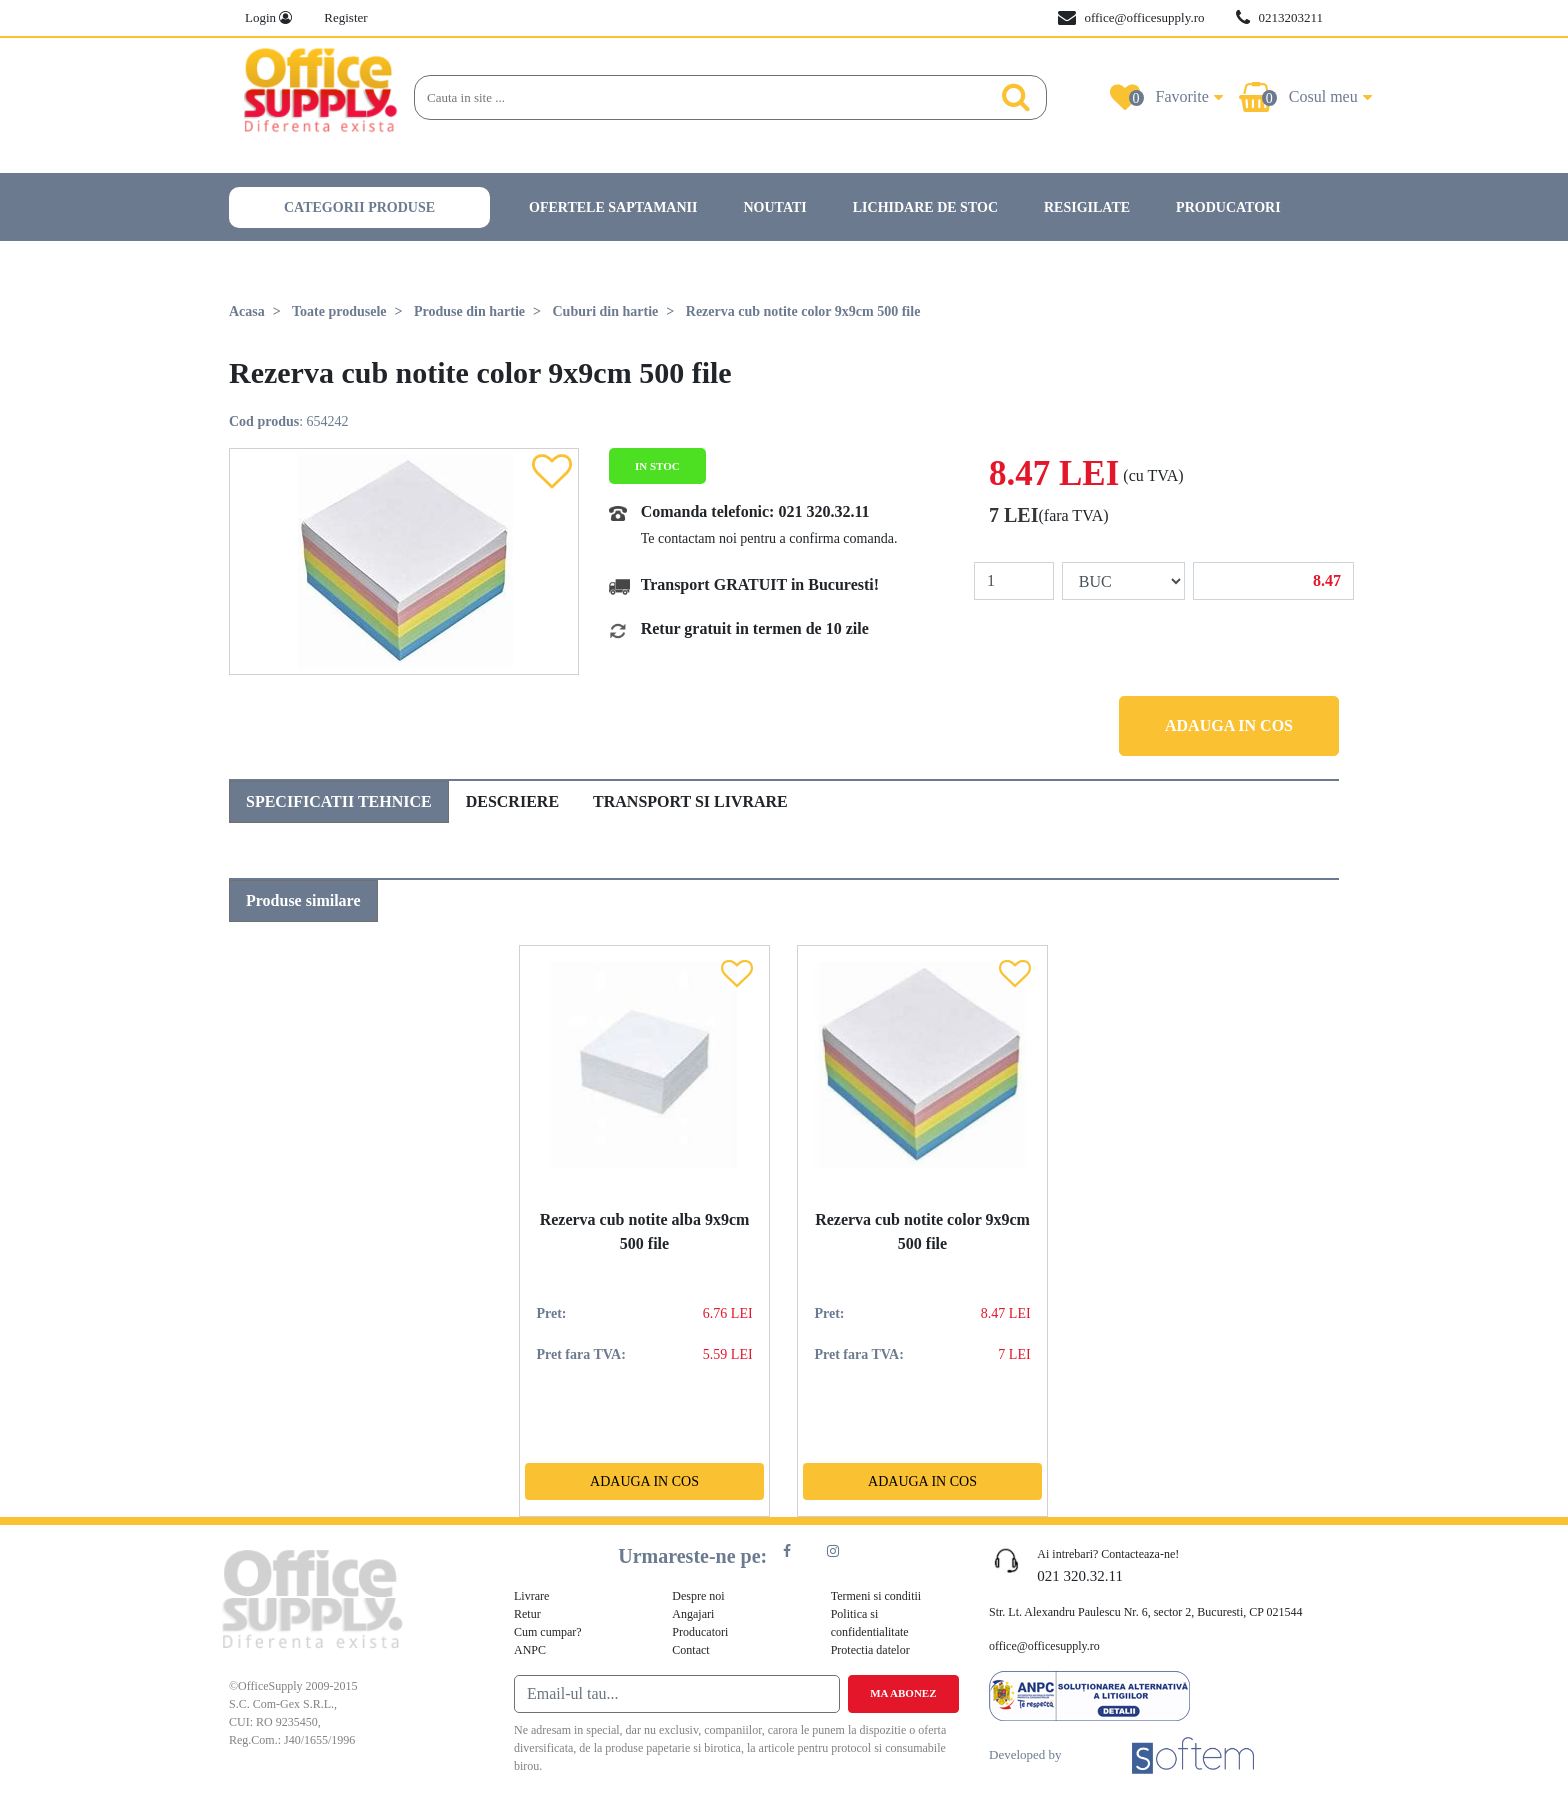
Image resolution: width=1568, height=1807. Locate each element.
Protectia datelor (870, 1650)
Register (345, 17)
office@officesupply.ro (1131, 18)
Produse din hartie (469, 311)
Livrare (531, 1596)
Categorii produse (359, 207)
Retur (527, 1614)
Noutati (774, 207)
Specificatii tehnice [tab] (339, 801)
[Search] (699, 98)
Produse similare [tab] (303, 900)
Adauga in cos (1229, 725)
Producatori (1228, 207)
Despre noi (698, 1596)
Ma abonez (903, 1693)
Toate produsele (339, 311)
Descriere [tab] (512, 801)
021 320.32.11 (823, 511)
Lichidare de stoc (925, 207)
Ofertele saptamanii (613, 207)
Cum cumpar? (548, 1632)
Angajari (693, 1614)
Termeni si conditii (876, 1596)
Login (268, 17)
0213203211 (1279, 18)
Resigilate (1087, 207)
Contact (690, 1650)
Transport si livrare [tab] (690, 801)
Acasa (247, 311)
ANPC (530, 1650)
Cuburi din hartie (605, 311)
